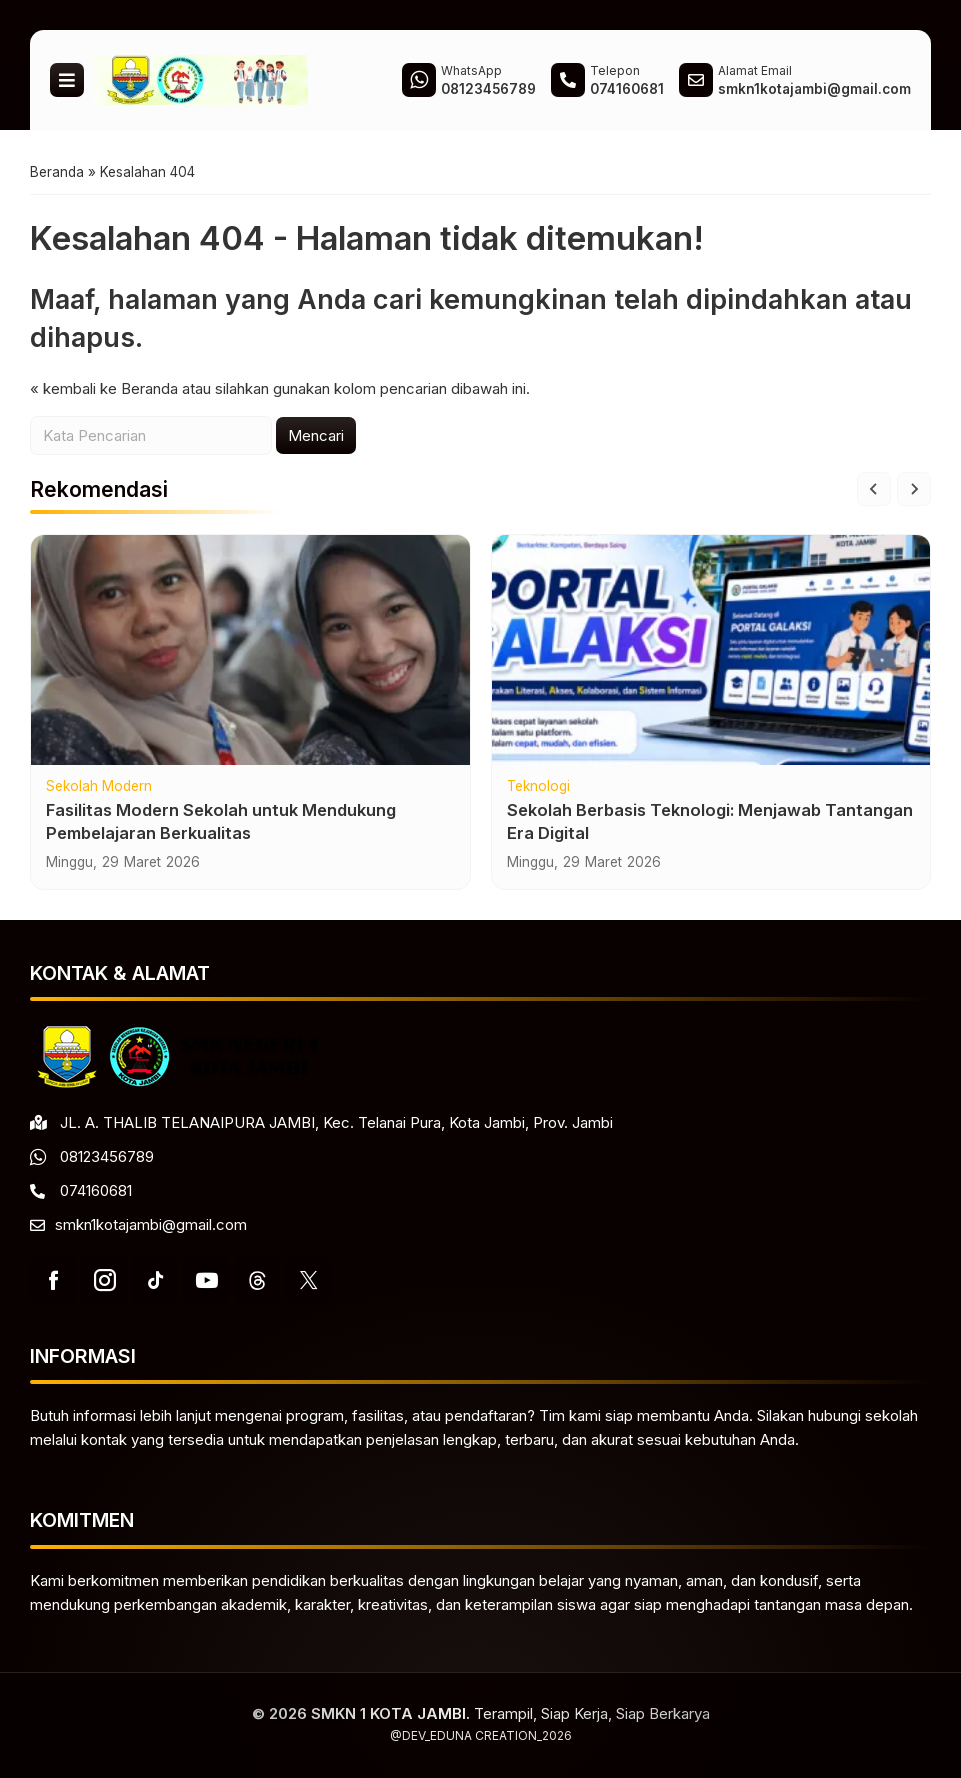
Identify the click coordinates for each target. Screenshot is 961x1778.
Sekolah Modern (99, 787)
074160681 (96, 1190)
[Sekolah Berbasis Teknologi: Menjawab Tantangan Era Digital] (711, 650)
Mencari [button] (316, 435)
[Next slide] (914, 489)
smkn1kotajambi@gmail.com (151, 1224)
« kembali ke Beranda (104, 388)
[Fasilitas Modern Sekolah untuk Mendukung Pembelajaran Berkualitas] (250, 650)
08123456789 (107, 1156)
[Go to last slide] (874, 489)
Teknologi (538, 787)
